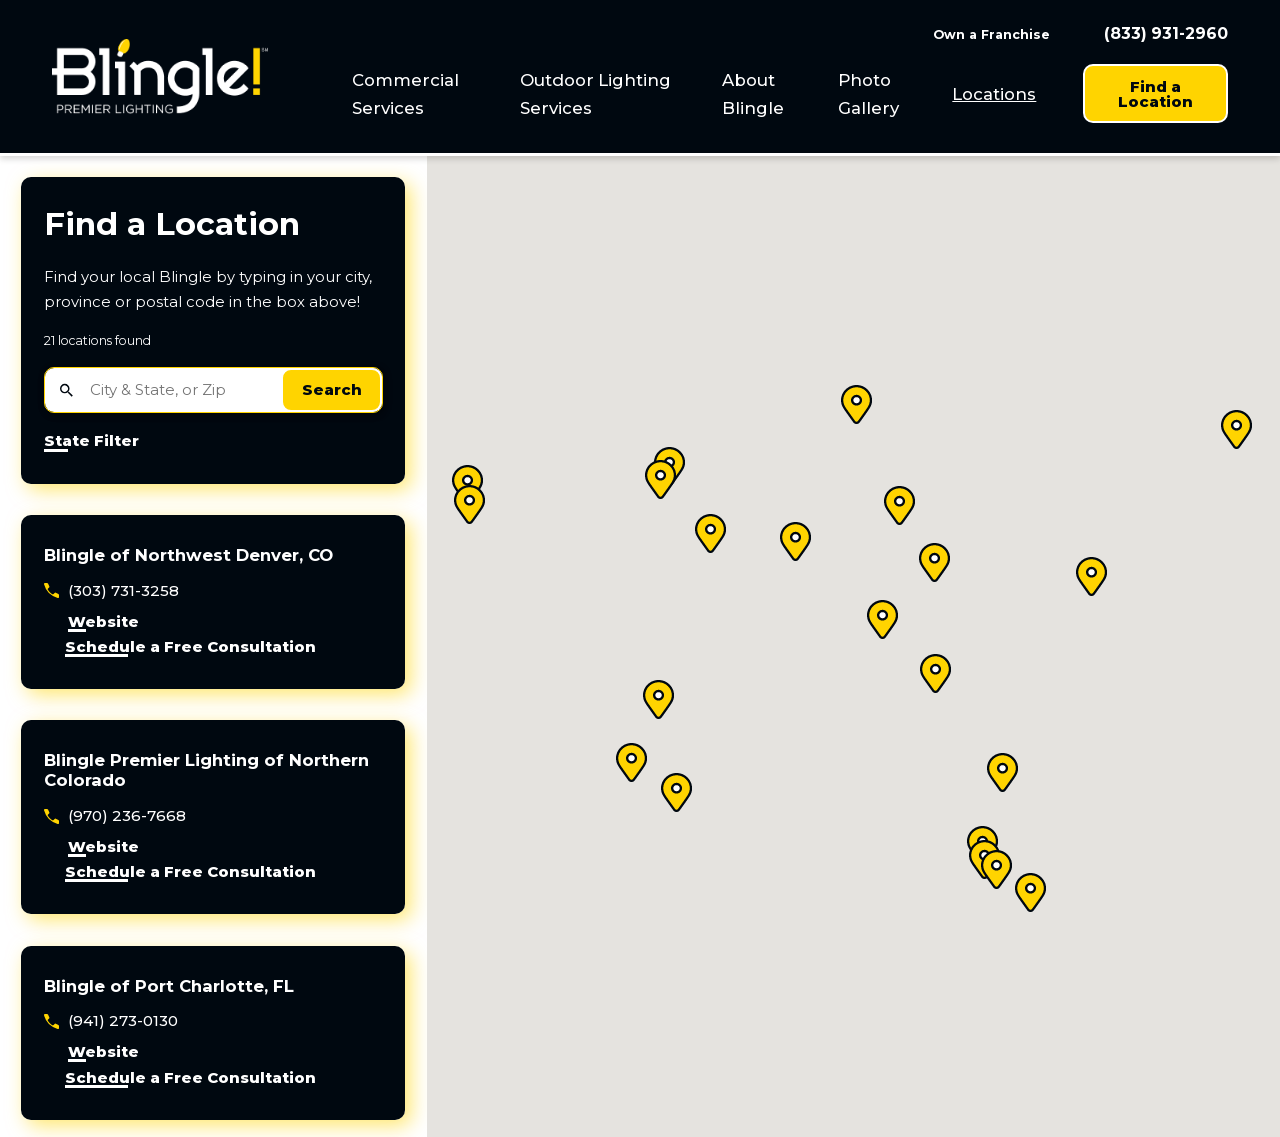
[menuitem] (425, 94)
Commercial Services (405, 94)
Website (103, 622)
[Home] (160, 76)
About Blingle (753, 94)
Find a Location (1155, 94)
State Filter (91, 441)
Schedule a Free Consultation (190, 647)
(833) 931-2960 (1166, 34)
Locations (994, 94)
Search (332, 389)
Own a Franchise (991, 34)
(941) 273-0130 (123, 1020)
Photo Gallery (868, 94)
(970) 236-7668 (127, 815)
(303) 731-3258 (123, 590)
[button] (470, 504)
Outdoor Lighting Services (595, 94)
